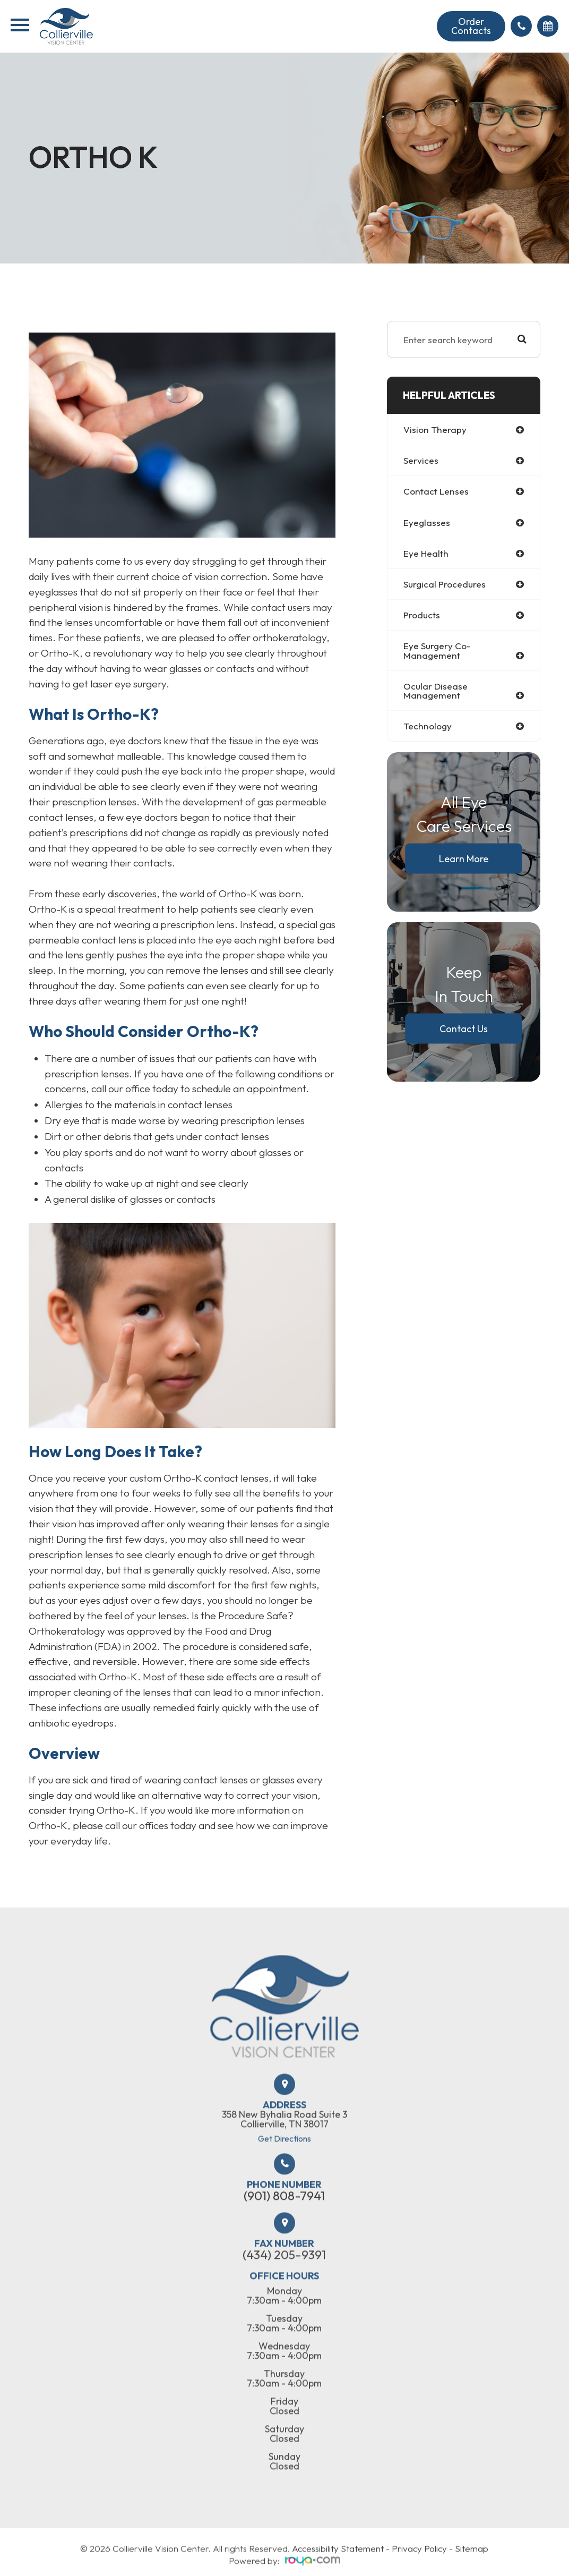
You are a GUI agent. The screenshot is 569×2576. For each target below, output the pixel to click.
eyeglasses (426, 522)
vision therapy (435, 429)
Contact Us (463, 1029)
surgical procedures (444, 584)
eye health (426, 553)
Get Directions (284, 2168)
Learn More (463, 859)
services (420, 460)
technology (427, 726)
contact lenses (436, 491)
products (421, 614)
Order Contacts (471, 26)
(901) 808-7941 (284, 2225)
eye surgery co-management (437, 651)
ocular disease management (435, 691)
